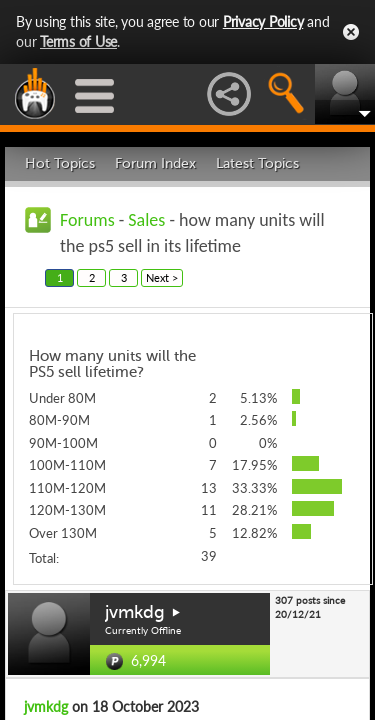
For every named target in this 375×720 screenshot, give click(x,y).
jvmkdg (135, 612)
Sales (146, 220)
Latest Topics (257, 163)
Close (351, 32)
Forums (87, 220)
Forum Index (155, 163)
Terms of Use (78, 41)
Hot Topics (60, 163)
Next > (162, 277)
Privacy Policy (263, 21)
